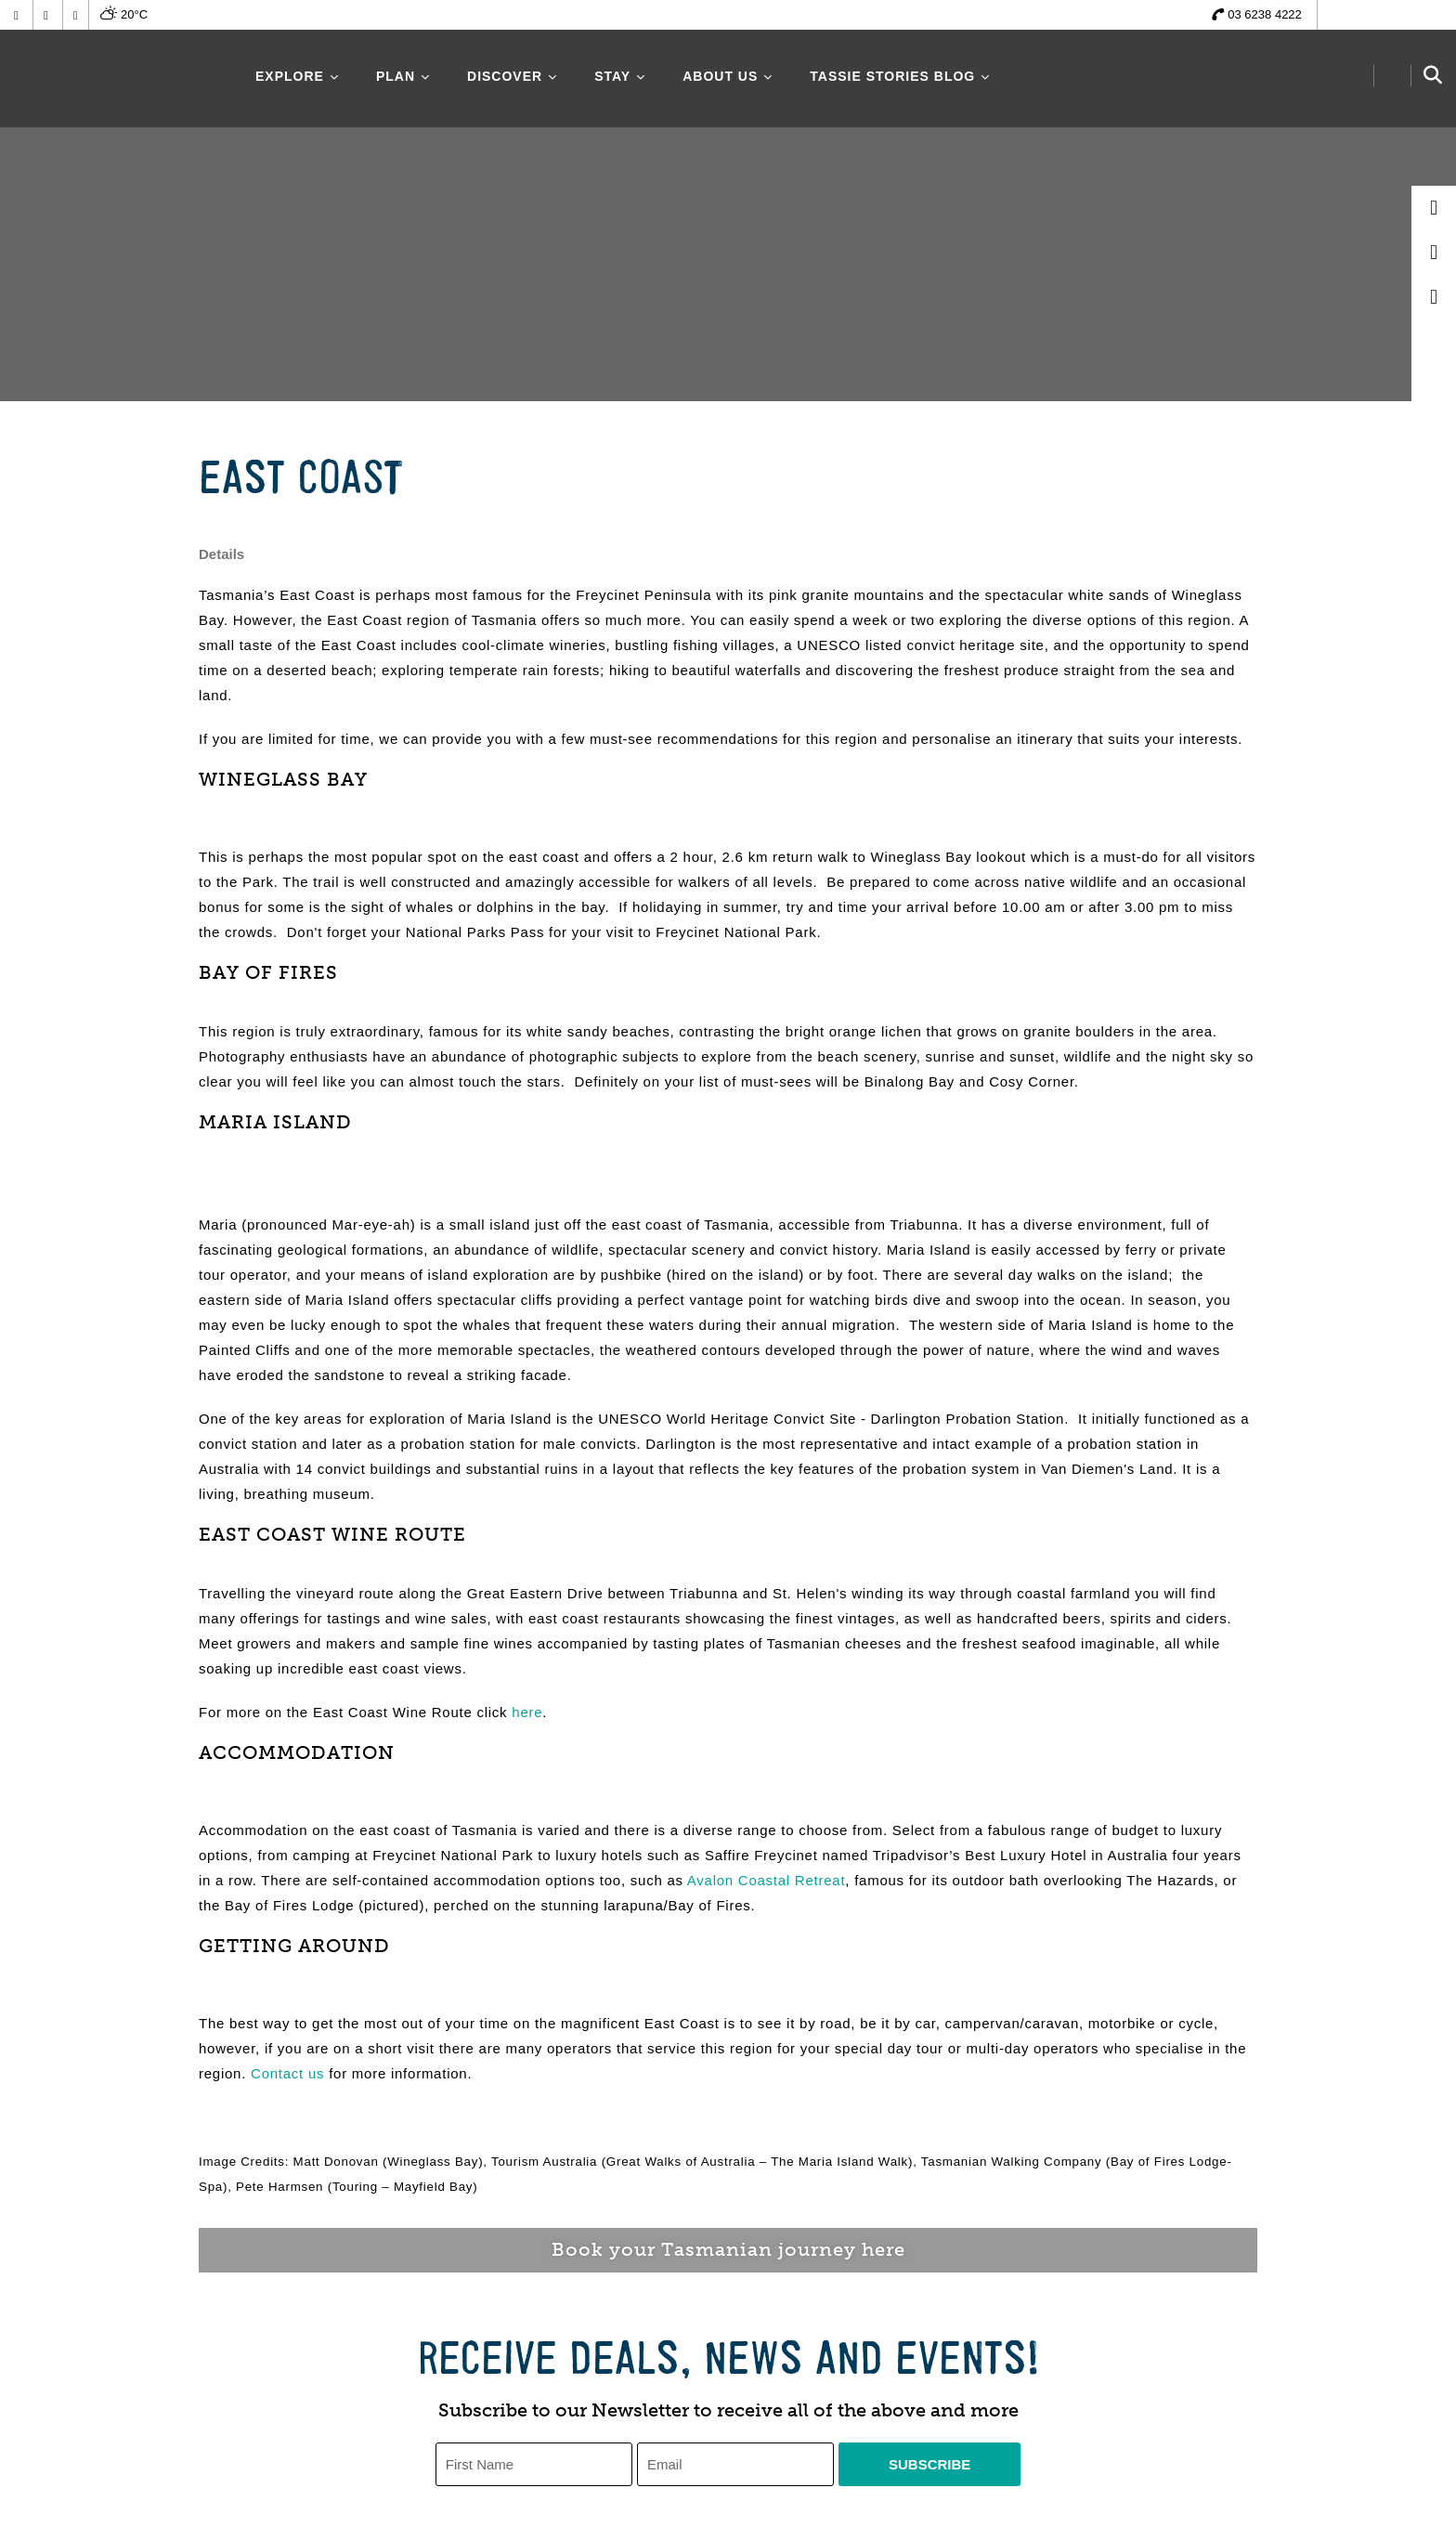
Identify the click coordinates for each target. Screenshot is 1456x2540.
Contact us (287, 2073)
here (527, 1712)
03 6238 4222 (1265, 14)
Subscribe (929, 2464)
